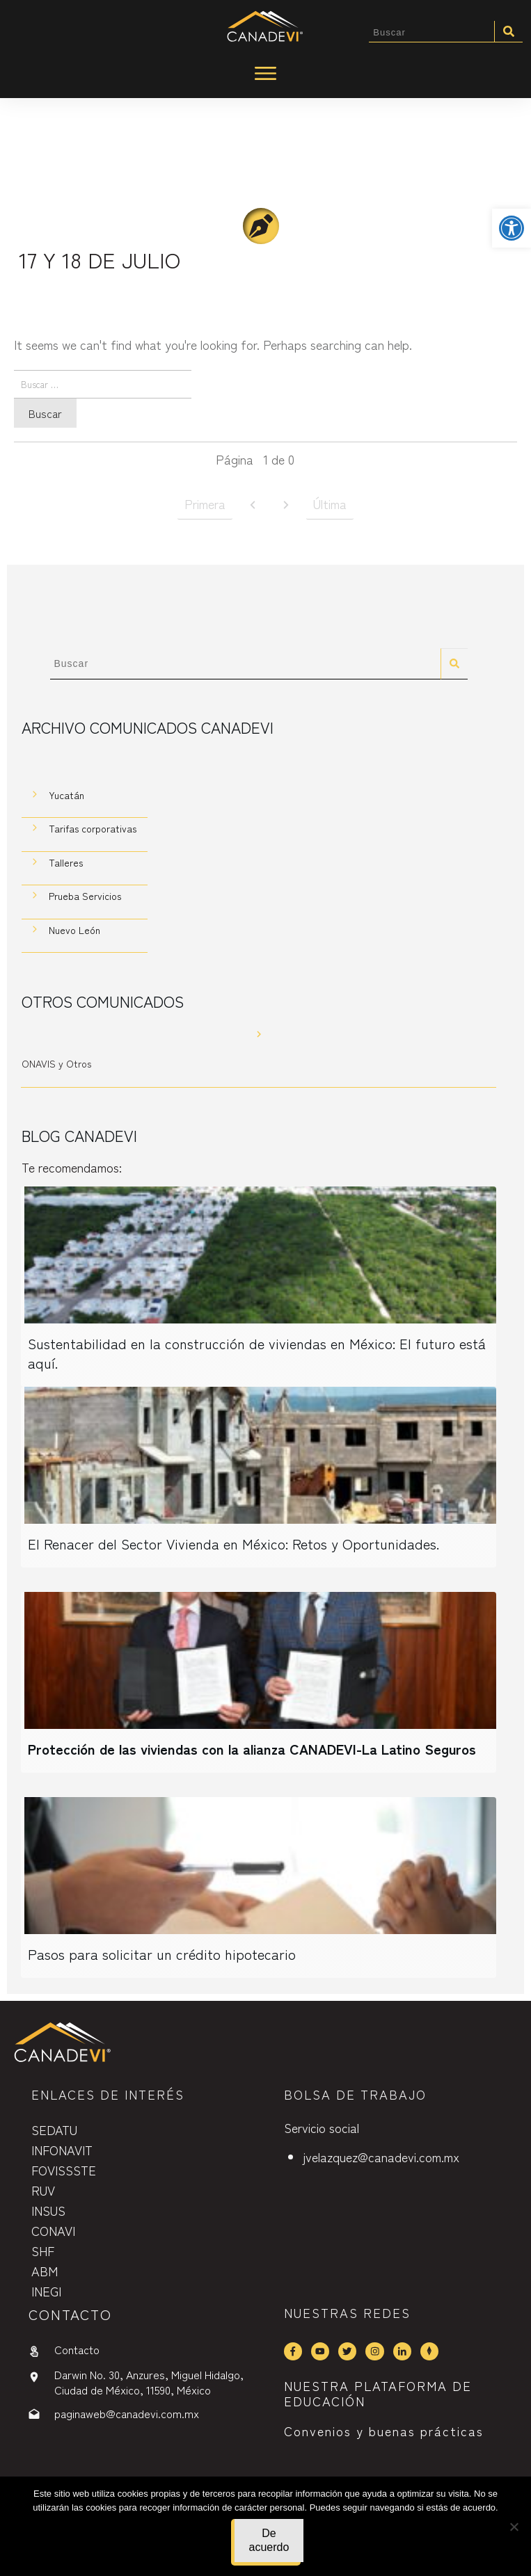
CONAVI (53, 2230)
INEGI (46, 2291)
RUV (43, 2190)
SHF (42, 2250)
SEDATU (54, 2129)
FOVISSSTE (63, 2170)
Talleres (66, 864)
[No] (514, 2527)
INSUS (48, 2210)
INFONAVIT (62, 2150)
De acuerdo (269, 2540)
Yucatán (66, 797)
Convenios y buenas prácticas (384, 2431)
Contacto (77, 2349)
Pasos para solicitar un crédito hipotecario (162, 1956)
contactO (70, 2314)
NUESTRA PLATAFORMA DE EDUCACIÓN (378, 2393)
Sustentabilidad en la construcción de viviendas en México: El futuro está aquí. (257, 1355)
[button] (511, 228)
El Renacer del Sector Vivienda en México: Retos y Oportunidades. (233, 1546)
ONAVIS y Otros (56, 1066)
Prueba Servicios (85, 898)
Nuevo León (74, 932)
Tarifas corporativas (92, 831)
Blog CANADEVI (79, 1138)
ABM (44, 2271)
